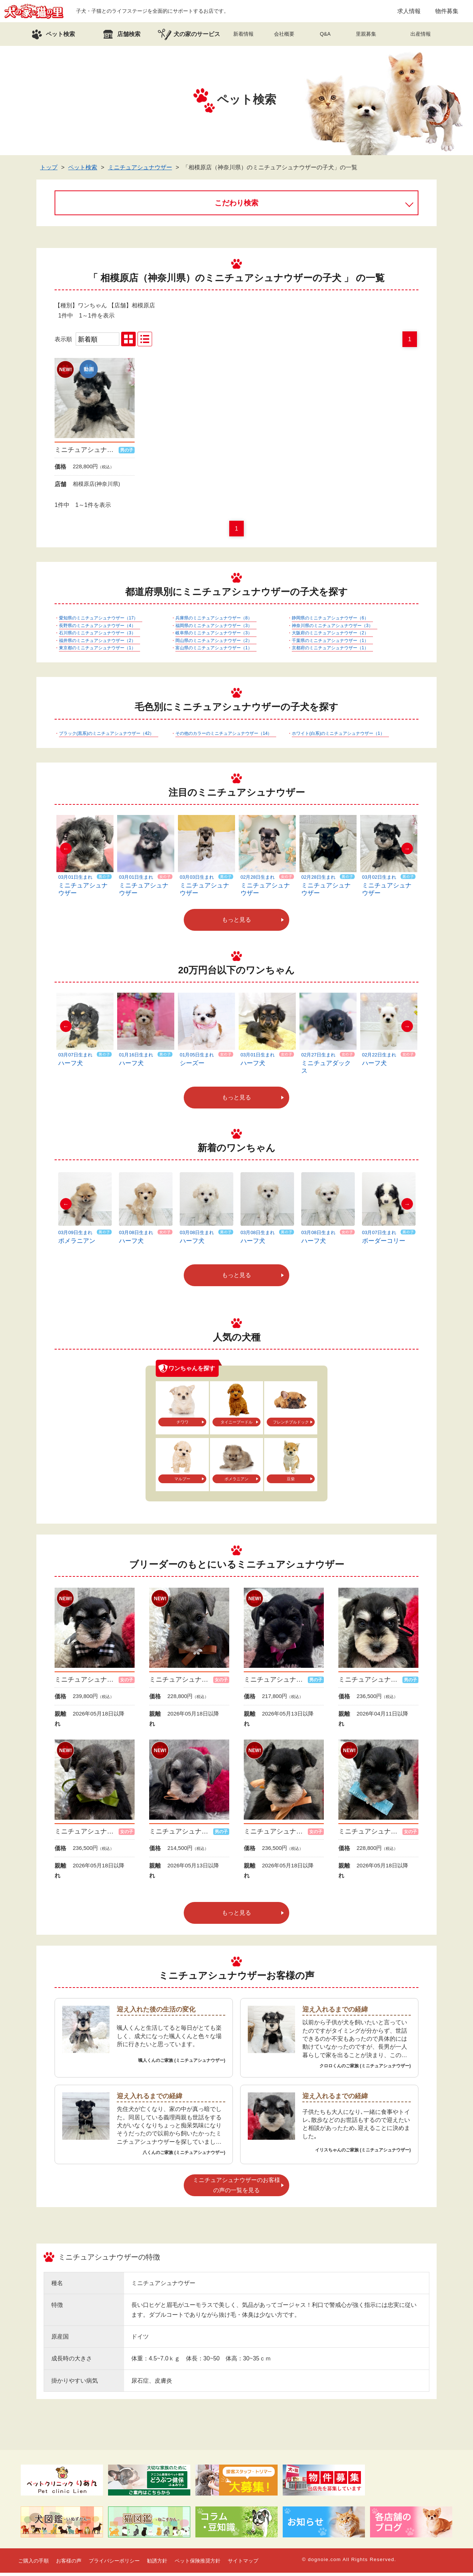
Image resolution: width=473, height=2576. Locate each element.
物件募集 (446, 12)
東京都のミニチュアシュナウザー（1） (97, 651)
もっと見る (236, 923)
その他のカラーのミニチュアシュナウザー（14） (223, 736)
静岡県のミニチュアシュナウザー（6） (330, 621)
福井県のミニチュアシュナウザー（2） (97, 643)
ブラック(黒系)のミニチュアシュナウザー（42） (106, 736)
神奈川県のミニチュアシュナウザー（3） (332, 628)
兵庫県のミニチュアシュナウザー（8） (213, 621)
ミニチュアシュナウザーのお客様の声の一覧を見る (236, 2188)
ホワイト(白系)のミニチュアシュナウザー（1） (338, 736)
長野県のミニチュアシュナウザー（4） (97, 628)
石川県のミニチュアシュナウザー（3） (97, 636)
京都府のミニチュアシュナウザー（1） (330, 651)
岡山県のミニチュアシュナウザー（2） (213, 643)
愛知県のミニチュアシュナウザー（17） (98, 621)
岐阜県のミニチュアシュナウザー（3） (213, 636)
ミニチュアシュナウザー (140, 171)
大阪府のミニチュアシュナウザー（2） (330, 636)
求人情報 (409, 12)
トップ (48, 171)
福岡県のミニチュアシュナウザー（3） (213, 628)
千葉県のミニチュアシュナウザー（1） (330, 643)
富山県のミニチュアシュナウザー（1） (213, 651)
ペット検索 (82, 171)
